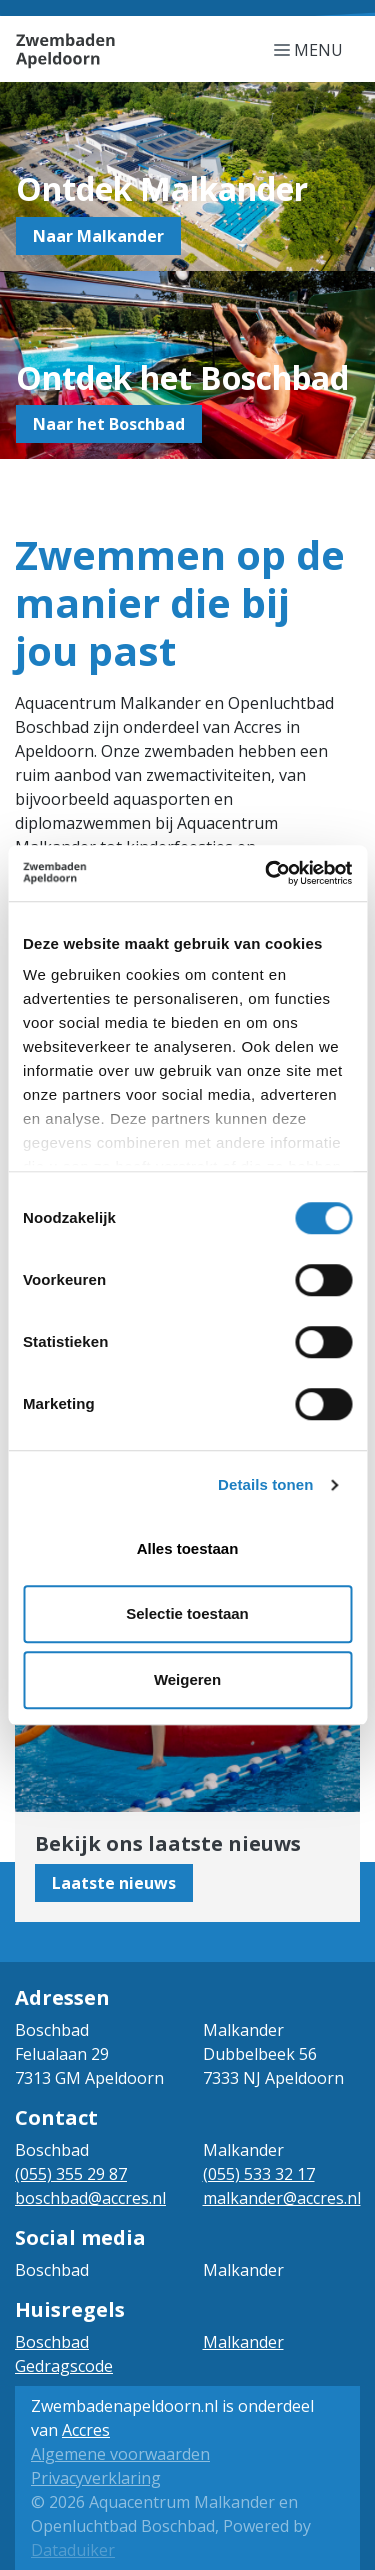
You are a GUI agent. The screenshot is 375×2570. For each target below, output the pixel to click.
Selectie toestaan (187, 1613)
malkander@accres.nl (282, 2198)
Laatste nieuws (114, 1883)
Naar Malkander (98, 236)
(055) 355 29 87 (71, 2174)
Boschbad (52, 2342)
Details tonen (265, 1484)
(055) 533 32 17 (259, 2174)
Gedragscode (64, 2366)
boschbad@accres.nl (90, 2198)
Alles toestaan (188, 1548)
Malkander (243, 2342)
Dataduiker (73, 2550)
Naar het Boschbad (109, 424)
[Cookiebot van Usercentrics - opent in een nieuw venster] (267, 873)
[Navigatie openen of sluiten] (312, 49)
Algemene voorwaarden (120, 2454)
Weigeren (187, 1679)
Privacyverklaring (96, 2478)
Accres (86, 2430)
